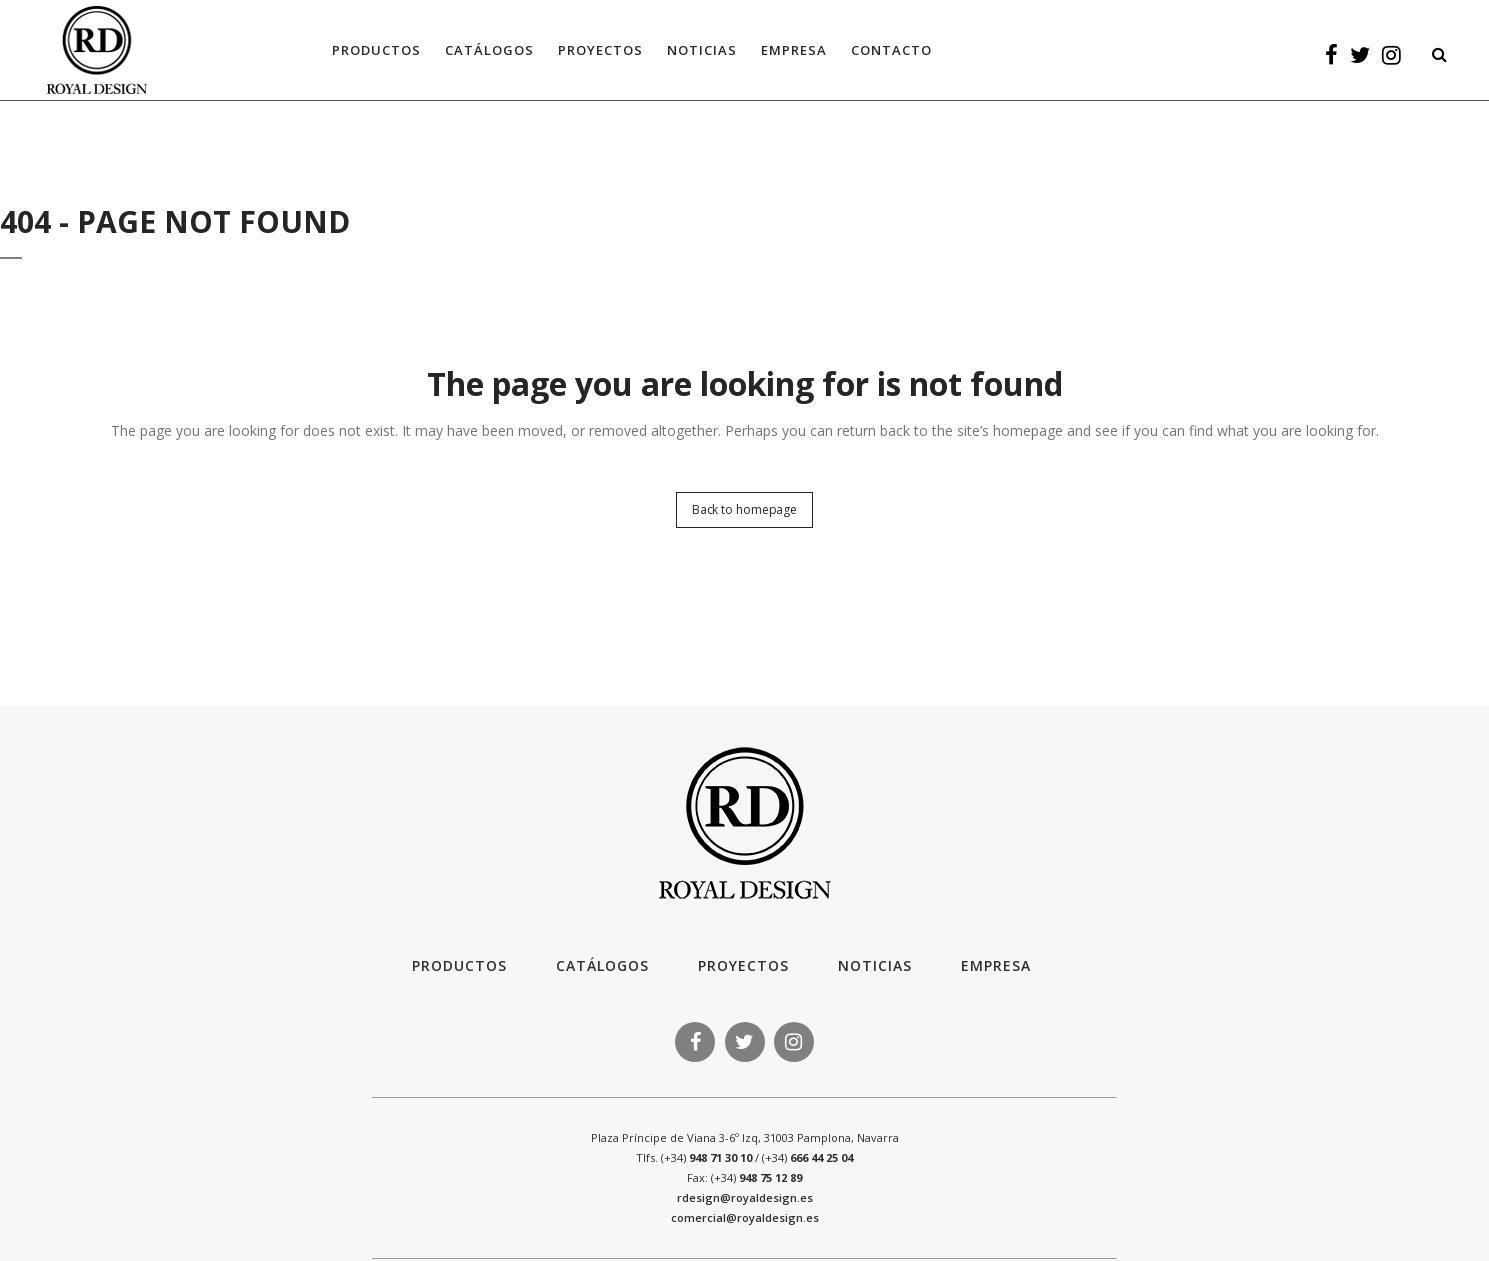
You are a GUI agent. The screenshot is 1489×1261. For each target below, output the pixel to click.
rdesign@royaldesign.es (745, 1197)
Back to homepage (744, 509)
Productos (459, 965)
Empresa (996, 965)
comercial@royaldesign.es (745, 1217)
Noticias (875, 965)
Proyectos (743, 965)
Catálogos (602, 965)
